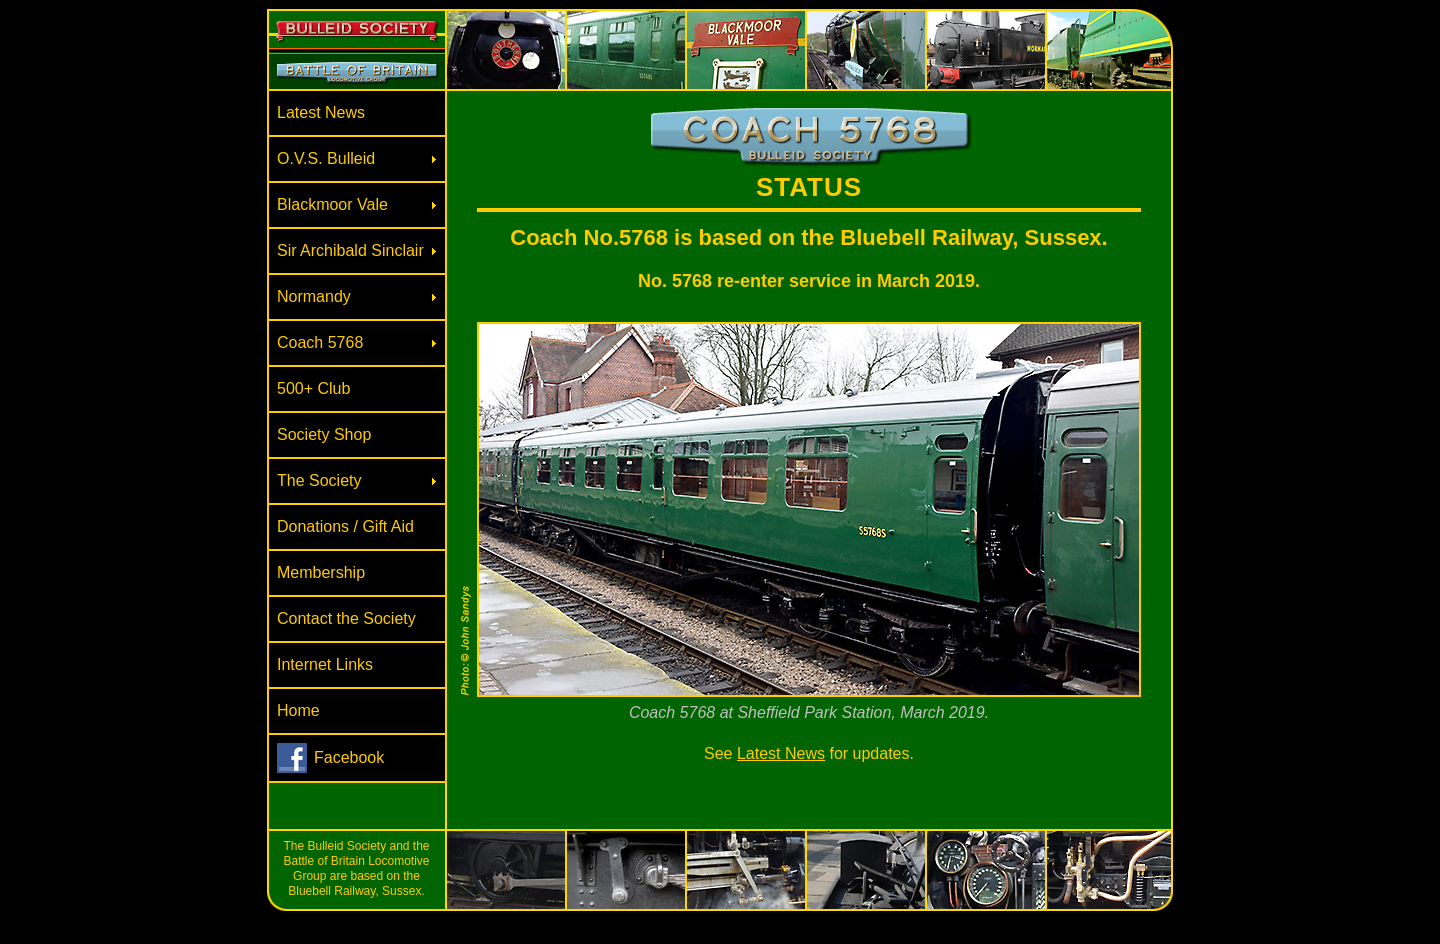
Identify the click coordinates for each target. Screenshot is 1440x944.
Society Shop (324, 434)
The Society (319, 480)
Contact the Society (346, 618)
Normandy (314, 296)
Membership (321, 572)
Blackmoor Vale (332, 204)
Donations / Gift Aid (345, 526)
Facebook (349, 757)
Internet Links (325, 664)
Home (298, 710)
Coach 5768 (320, 342)
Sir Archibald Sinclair (350, 250)
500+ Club (313, 388)
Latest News (321, 112)
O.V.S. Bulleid (326, 158)
